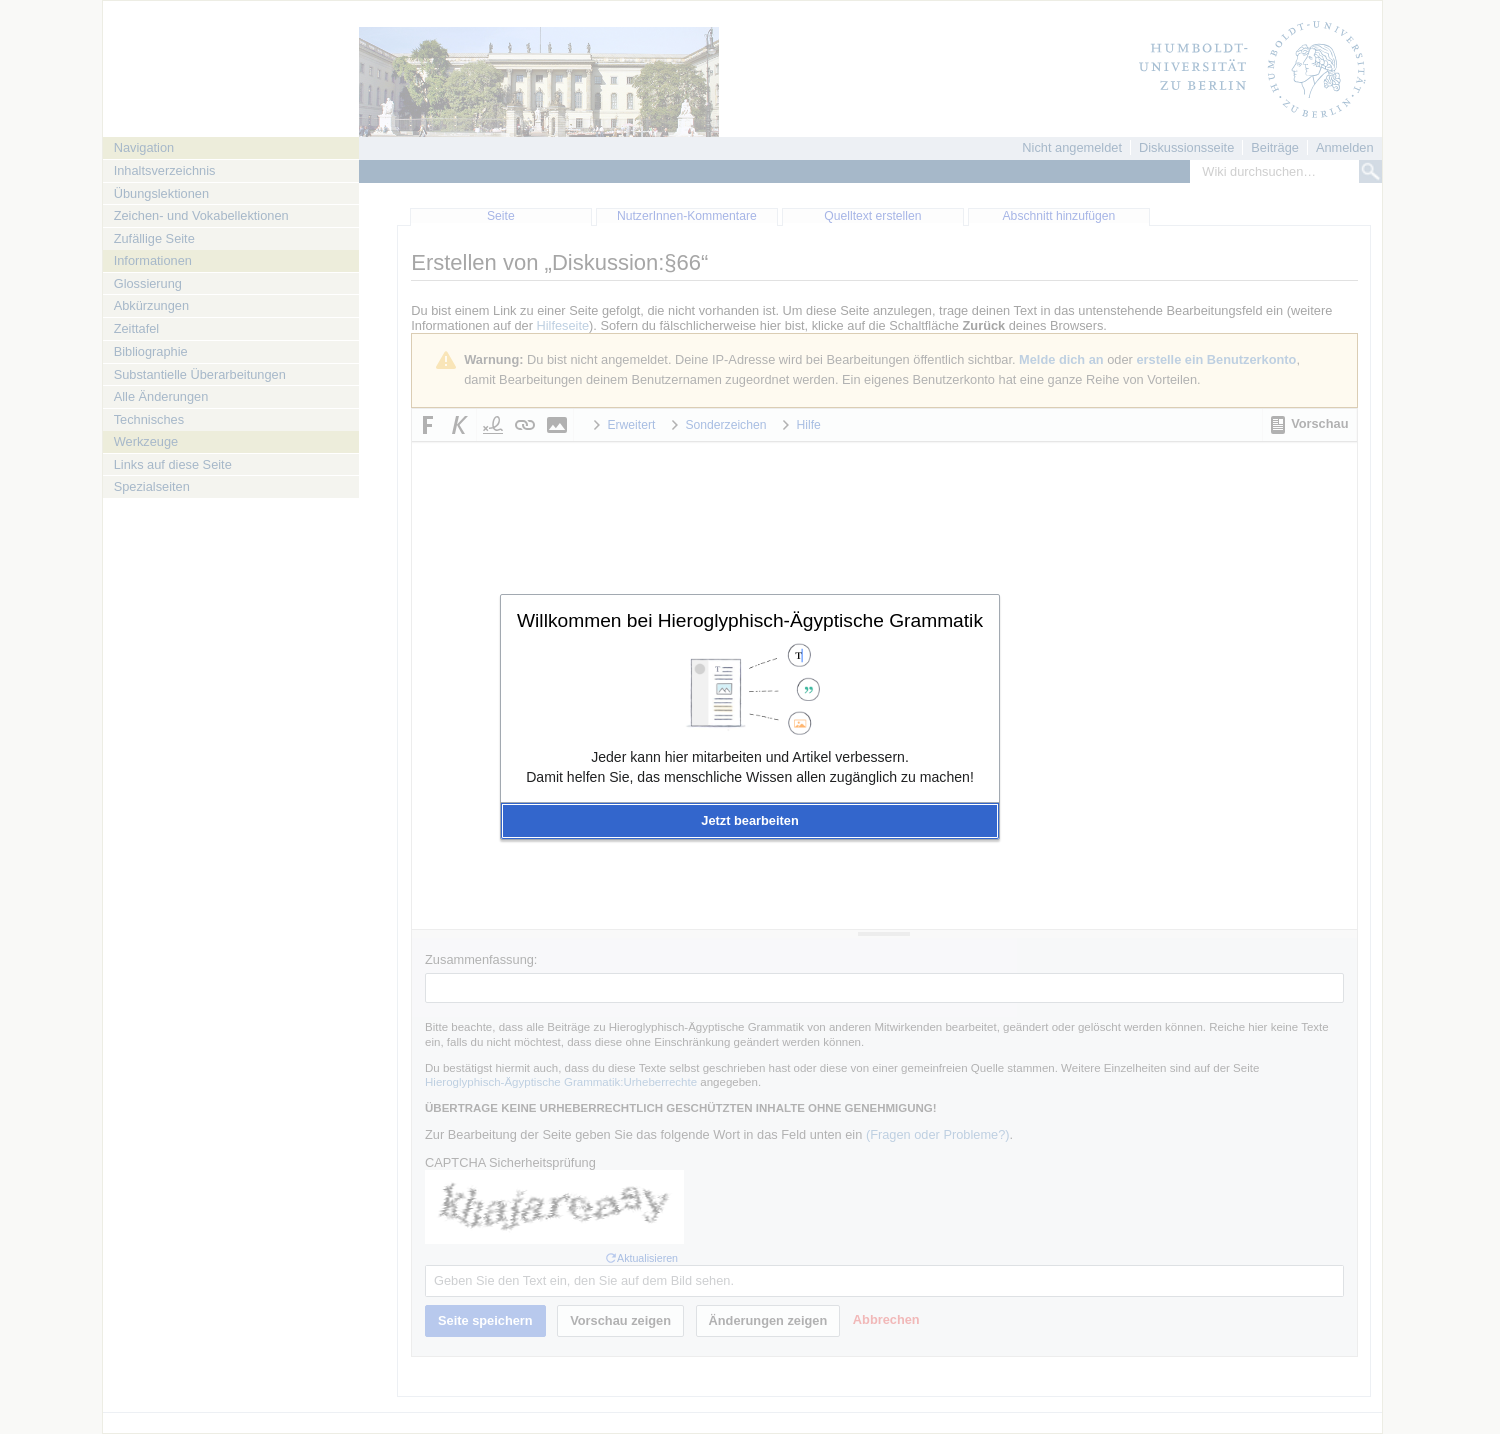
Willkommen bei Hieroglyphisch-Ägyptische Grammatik (750, 620)
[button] (750, 821)
